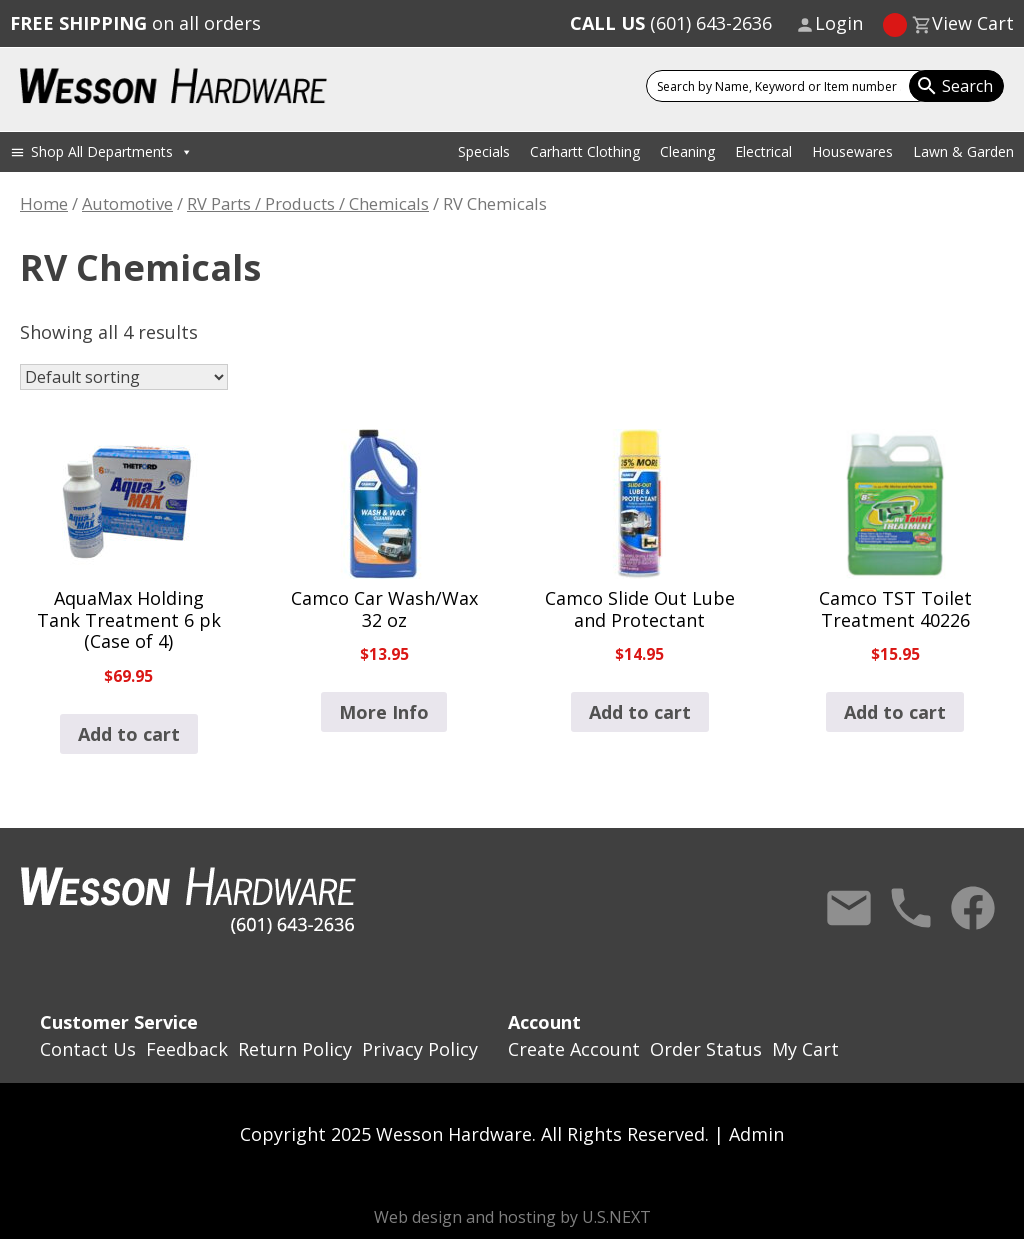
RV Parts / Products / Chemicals (308, 203)
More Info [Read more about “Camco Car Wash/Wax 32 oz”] (384, 712)
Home (44, 203)
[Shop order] (124, 377)
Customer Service (119, 1022)
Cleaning (687, 151)
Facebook (973, 908)
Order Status (706, 1049)
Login (839, 23)
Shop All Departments (112, 151)
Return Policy (295, 1049)
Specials (484, 151)
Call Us (911, 908)
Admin (756, 1134)
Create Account (574, 1049)
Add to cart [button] (129, 734)
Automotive (127, 203)
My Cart (805, 1049)
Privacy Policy (420, 1049)
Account (544, 1022)
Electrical (763, 151)
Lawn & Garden (963, 151)
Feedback (187, 1049)
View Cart (973, 23)
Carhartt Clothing (585, 151)
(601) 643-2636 (671, 23)
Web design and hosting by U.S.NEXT (512, 1217)
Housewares (852, 151)
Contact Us (849, 908)
